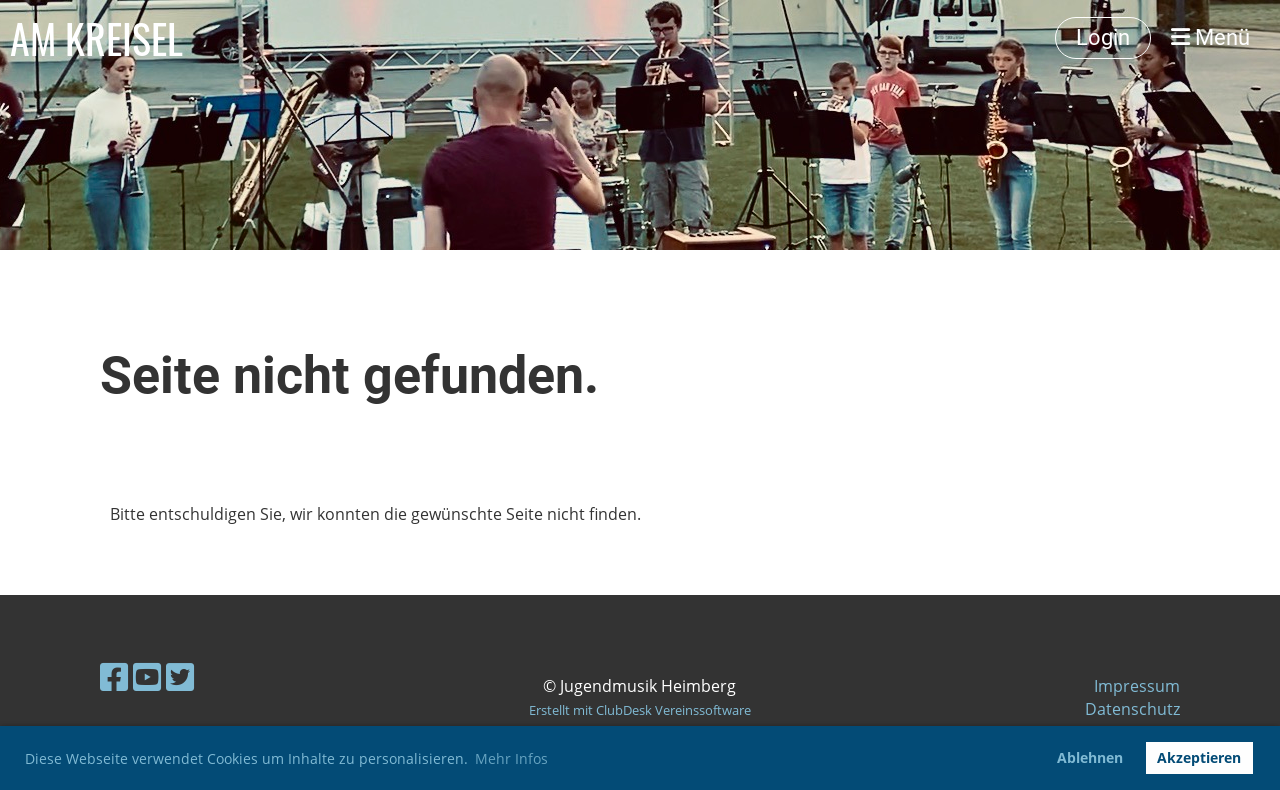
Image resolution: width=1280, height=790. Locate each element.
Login (1103, 37)
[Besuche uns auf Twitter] (180, 676)
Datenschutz (1132, 709)
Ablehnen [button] (1090, 757)
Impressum (1137, 686)
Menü (1210, 37)
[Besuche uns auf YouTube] (147, 676)
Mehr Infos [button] (511, 758)
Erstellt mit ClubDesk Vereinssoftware (640, 710)
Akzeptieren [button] (1199, 757)
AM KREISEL (96, 38)
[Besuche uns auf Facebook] (114, 676)
